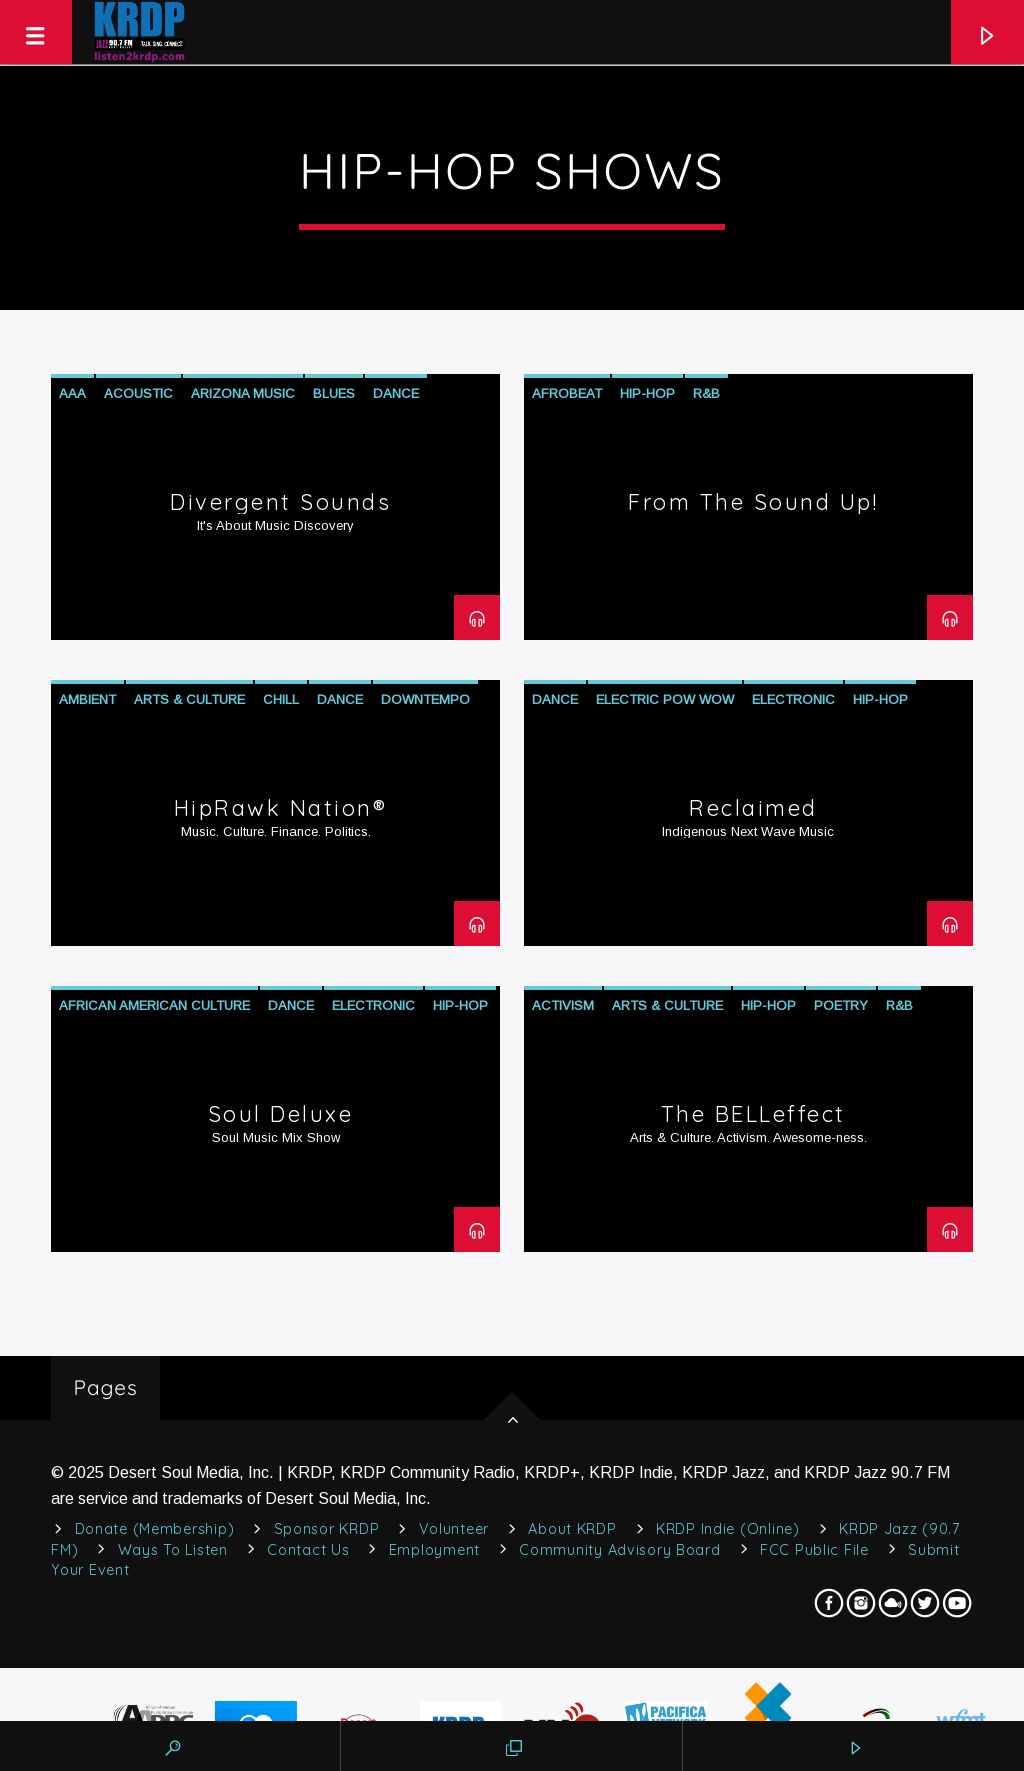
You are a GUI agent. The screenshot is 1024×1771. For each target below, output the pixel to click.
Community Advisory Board (619, 1550)
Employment (434, 1550)
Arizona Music (243, 393)
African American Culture (154, 1005)
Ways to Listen (173, 1550)
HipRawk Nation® (281, 808)
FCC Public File (814, 1550)
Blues (334, 393)
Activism (563, 1005)
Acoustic (138, 393)
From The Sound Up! (753, 502)
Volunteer (454, 1529)
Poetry (841, 1005)
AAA (72, 393)
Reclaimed (753, 808)
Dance (396, 393)
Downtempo (425, 699)
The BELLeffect (753, 1114)
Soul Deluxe (281, 1114)
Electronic (793, 699)
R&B (706, 393)
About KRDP (572, 1529)
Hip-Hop (647, 393)
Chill (281, 699)
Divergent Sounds (280, 502)
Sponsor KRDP (327, 1529)
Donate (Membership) (155, 1529)
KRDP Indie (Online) (728, 1529)
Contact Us (308, 1550)
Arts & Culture (189, 699)
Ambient (87, 699)
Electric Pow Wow (665, 699)
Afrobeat (567, 393)
